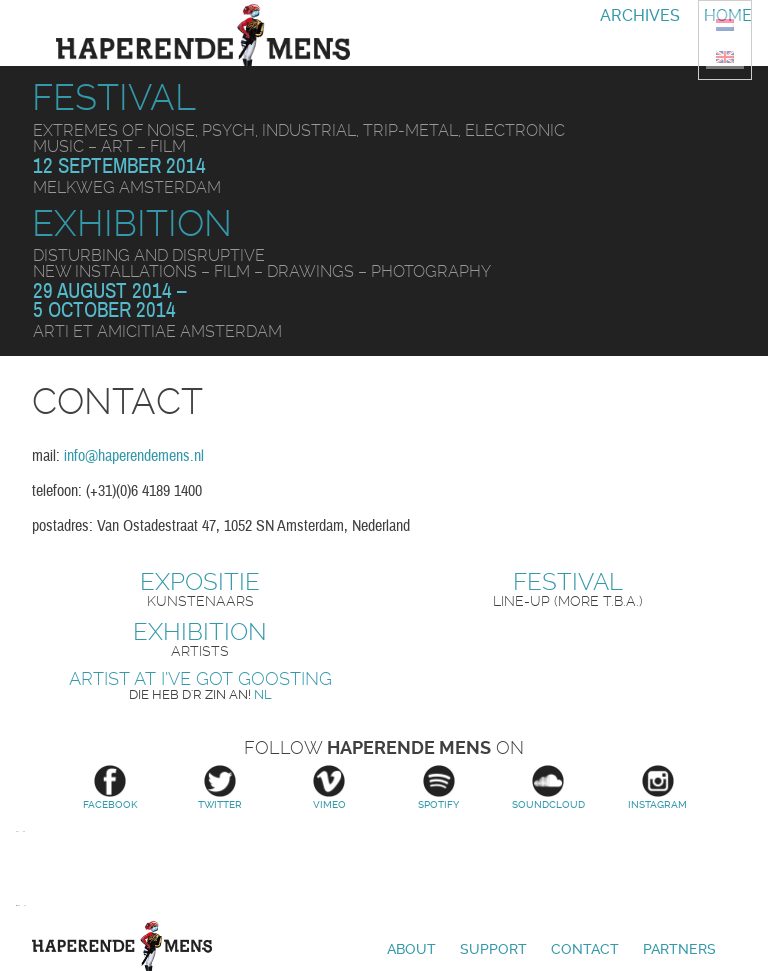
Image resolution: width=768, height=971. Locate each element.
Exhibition (132, 223)
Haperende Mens (122, 946)
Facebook (110, 787)
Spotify (439, 787)
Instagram (658, 787)
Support (493, 949)
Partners (679, 949)
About (411, 949)
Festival (114, 97)
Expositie (200, 582)
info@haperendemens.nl (134, 456)
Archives (640, 15)
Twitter (220, 787)
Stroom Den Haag (24, 856)
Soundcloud (549, 787)
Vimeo (329, 787)
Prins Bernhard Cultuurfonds (18, 906)
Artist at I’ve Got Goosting (200, 678)
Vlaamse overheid (25, 906)
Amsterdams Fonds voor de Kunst (17, 856)
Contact (585, 949)
